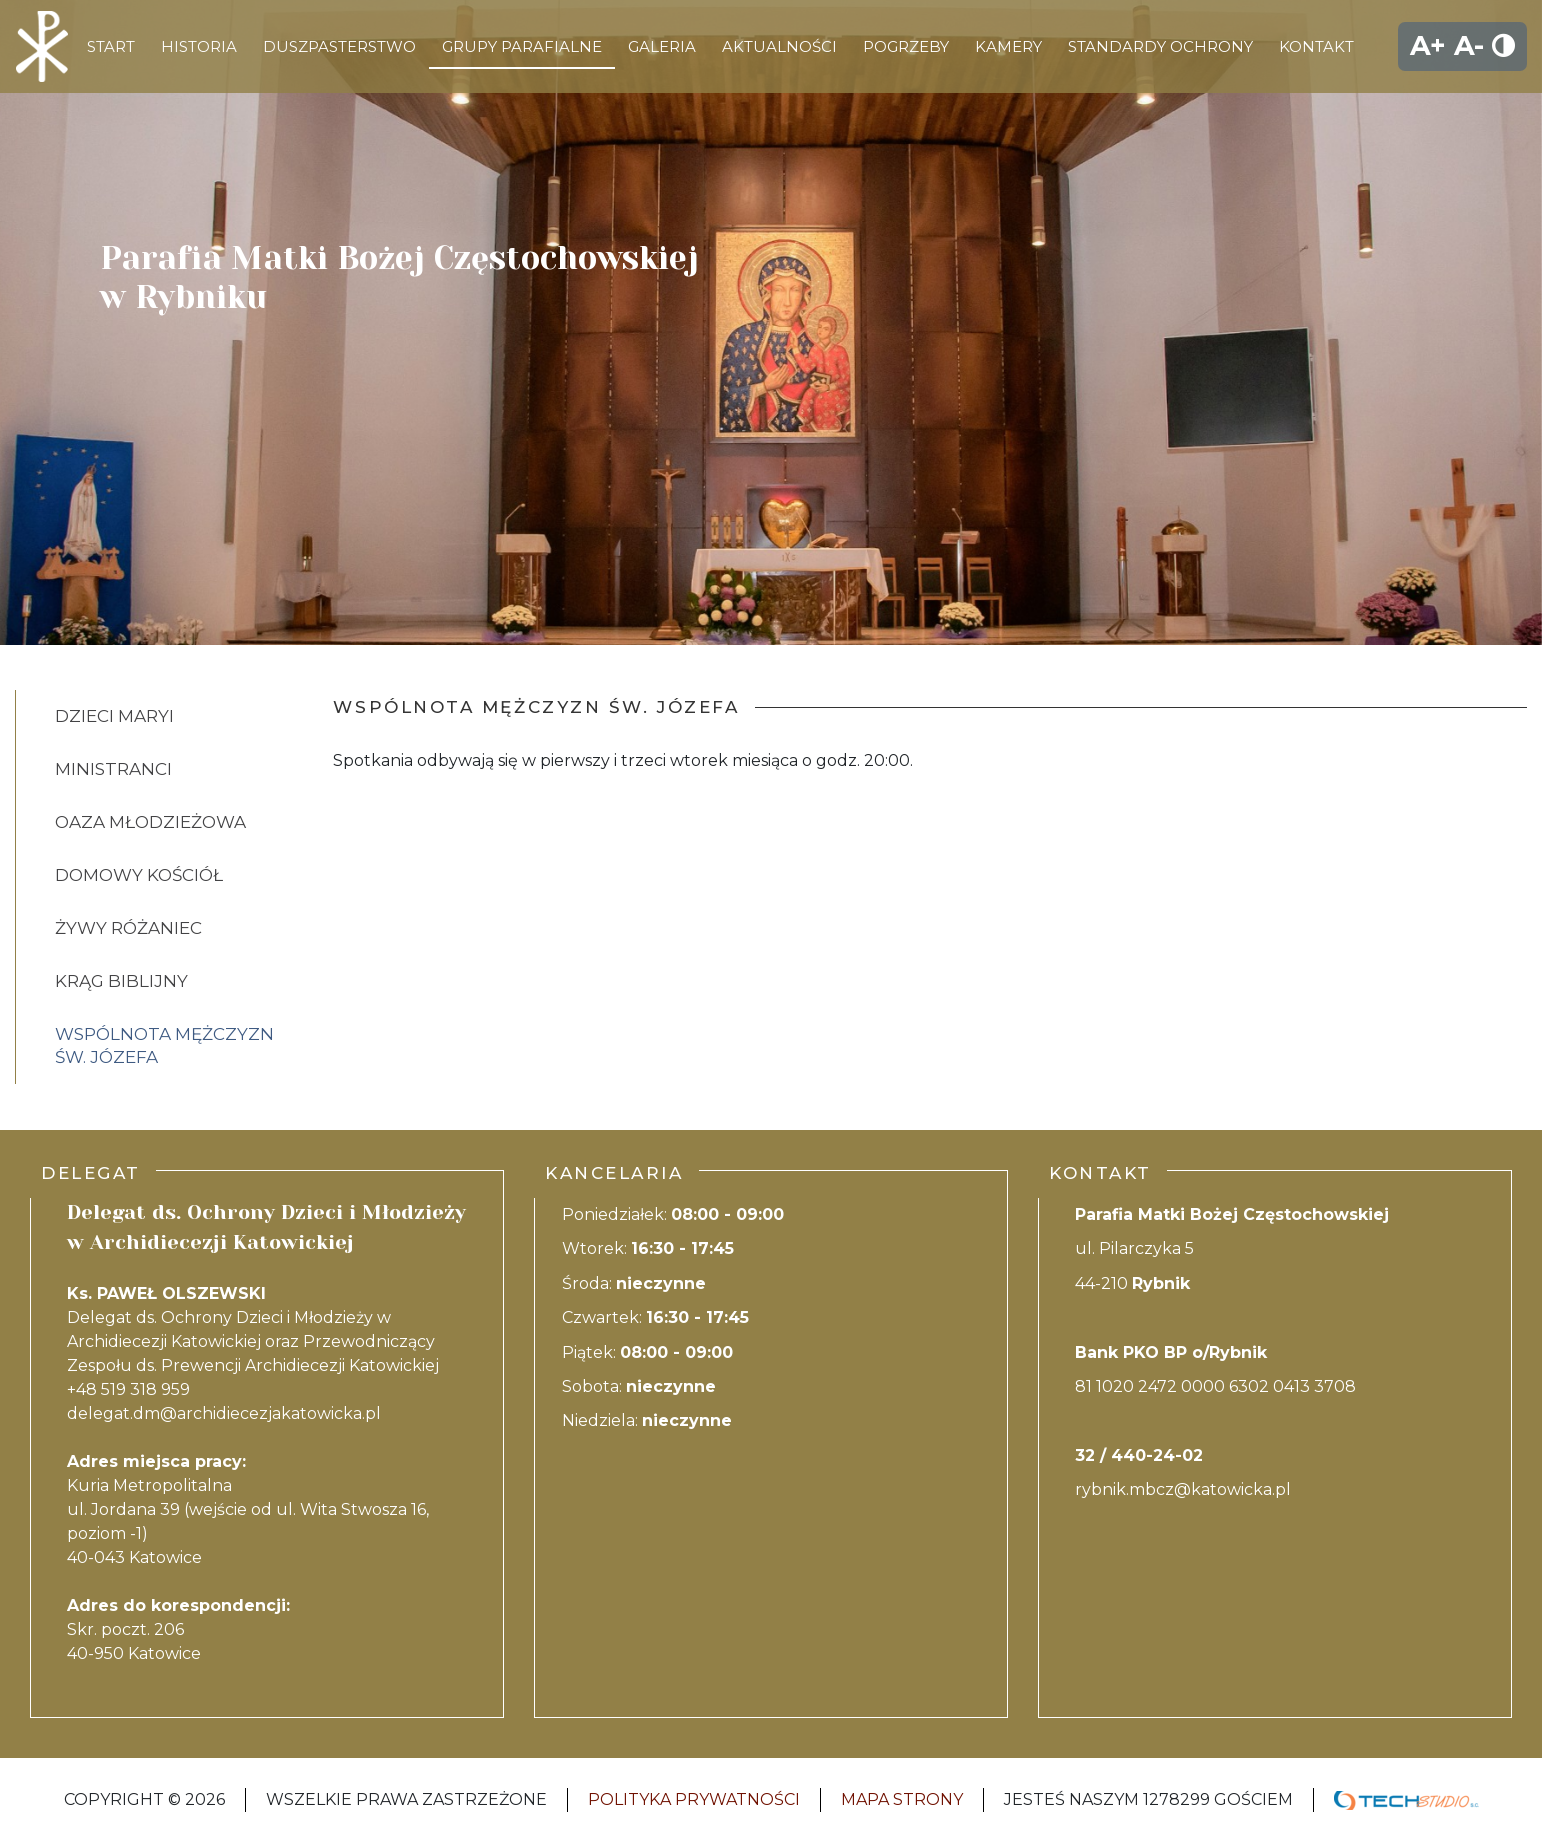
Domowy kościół (139, 875)
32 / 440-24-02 (1139, 1455)
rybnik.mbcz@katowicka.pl (1183, 1489)
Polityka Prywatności (694, 1799)
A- (1469, 45)
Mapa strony (902, 1799)
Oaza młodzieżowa (150, 822)
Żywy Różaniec (128, 928)
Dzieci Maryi (114, 716)
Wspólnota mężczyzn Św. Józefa (164, 1045)
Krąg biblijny (121, 981)
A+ (1428, 45)
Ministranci (113, 769)
